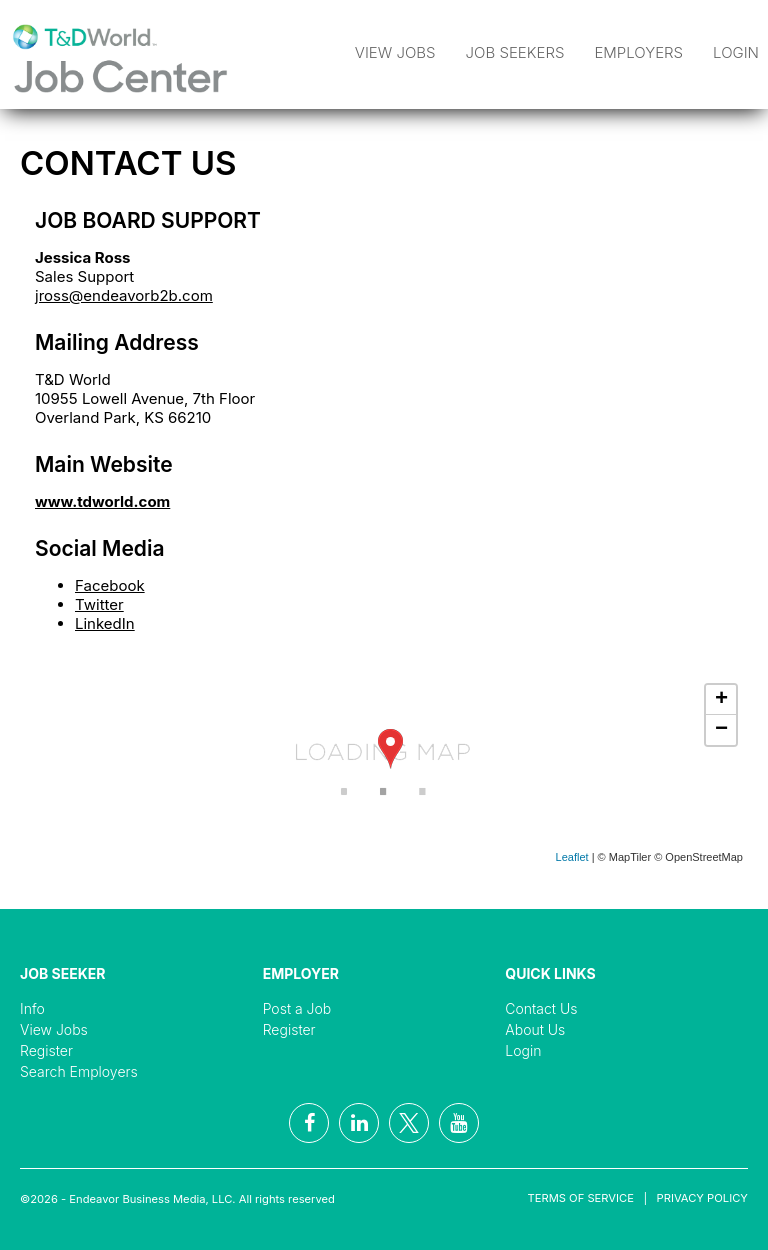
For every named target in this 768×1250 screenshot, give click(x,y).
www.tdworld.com (102, 501)
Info (32, 1008)
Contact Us (541, 1008)
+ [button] (721, 700)
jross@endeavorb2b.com (124, 295)
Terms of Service (581, 1198)
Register (46, 1050)
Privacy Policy (702, 1198)
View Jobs (395, 52)
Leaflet (572, 857)
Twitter (99, 604)
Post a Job (297, 1008)
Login (736, 52)
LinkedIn (105, 623)
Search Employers (79, 1071)
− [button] (721, 730)
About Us (535, 1029)
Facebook (110, 585)
